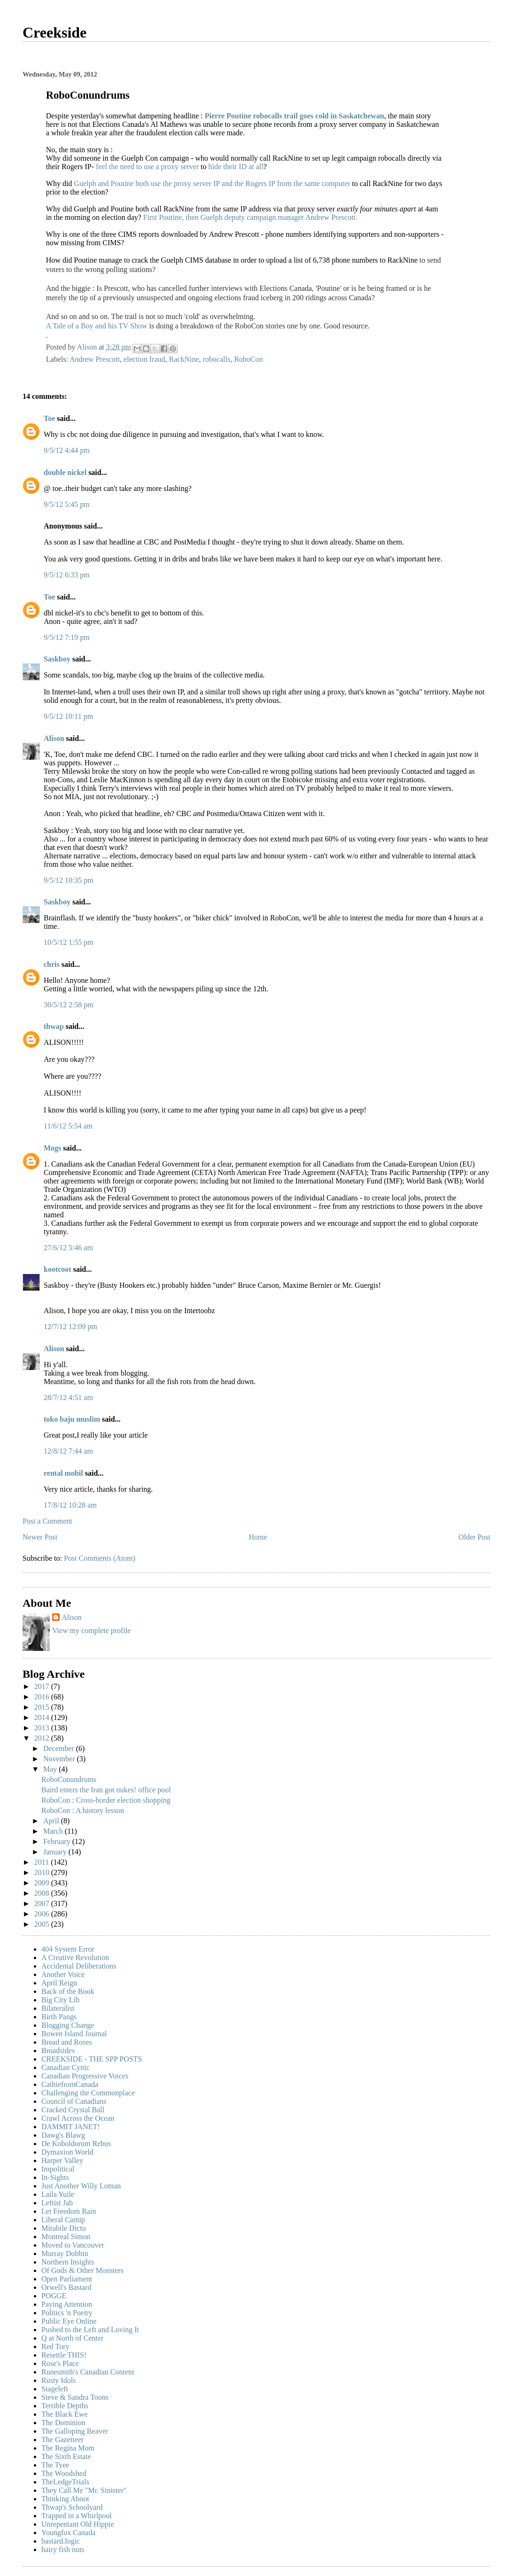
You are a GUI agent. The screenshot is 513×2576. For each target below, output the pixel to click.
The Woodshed (63, 2473)
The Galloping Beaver (74, 2431)
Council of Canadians (74, 2101)
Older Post (474, 1537)
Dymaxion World (67, 2152)
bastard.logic (60, 2541)
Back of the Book (67, 1991)
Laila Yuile (57, 2194)
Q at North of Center (72, 2338)
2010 (42, 1872)
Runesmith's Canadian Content (87, 2372)
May (51, 1769)
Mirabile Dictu (63, 2228)
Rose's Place (60, 2363)
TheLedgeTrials (65, 2482)
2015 (42, 1707)
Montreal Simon (65, 2237)
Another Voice (63, 1974)
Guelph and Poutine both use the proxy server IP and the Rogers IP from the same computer (212, 183)
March (54, 1831)
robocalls (217, 359)
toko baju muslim (72, 1419)
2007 (42, 1903)
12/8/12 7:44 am (68, 1451)
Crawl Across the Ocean (77, 2118)
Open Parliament (66, 2279)
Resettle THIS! (63, 2355)
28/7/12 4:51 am (68, 1397)
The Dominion (63, 2423)
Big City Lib (60, 2000)
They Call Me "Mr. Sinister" (84, 2490)
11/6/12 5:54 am (68, 1126)
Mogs (52, 1148)
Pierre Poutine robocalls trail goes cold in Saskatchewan (294, 116)
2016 (42, 1697)
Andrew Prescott (95, 359)
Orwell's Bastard (66, 2287)
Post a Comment (47, 1521)
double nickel (65, 472)
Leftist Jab (57, 2203)
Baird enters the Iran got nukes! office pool (106, 1790)
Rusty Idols (58, 2380)
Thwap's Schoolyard (71, 2507)
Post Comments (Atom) (99, 1558)
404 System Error (67, 1949)
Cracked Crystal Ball (72, 2110)
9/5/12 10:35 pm (68, 880)
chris (52, 964)
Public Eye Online (68, 2321)
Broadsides (58, 2051)
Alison (54, 738)
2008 (42, 1893)
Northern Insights (67, 2262)
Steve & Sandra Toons (75, 2397)
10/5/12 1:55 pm (68, 942)
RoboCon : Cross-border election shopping (106, 1800)
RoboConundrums (68, 1779)
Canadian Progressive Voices (84, 2076)
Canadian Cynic (65, 2067)
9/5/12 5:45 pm (67, 504)
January (56, 1852)
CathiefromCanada (69, 2084)
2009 (42, 1883)
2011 (42, 1862)
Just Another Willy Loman (81, 2186)
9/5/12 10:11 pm (68, 716)
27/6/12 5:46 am (68, 1248)
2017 (42, 1686)
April (52, 1821)
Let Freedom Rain (68, 2211)
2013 (42, 1728)
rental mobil (63, 1473)
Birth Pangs (59, 2017)
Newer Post (40, 1537)
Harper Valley (62, 2160)
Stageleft (54, 2389)
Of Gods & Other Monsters (82, 2270)
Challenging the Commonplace (88, 2093)
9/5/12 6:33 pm (67, 575)
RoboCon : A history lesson (82, 1810)
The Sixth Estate (66, 2456)
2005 (42, 1924)
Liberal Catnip (63, 2220)
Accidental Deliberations (79, 1966)
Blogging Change (67, 2025)
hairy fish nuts (63, 2549)
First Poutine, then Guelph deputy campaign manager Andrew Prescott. (250, 217)
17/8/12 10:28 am (70, 1505)
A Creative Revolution (75, 1957)
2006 (42, 1914)
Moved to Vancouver (72, 2245)
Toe (49, 418)
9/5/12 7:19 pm (67, 637)
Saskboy (57, 659)
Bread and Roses (66, 2042)
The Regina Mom (67, 2448)
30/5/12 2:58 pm (68, 1005)
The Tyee (55, 2465)
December (59, 1748)
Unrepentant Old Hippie (77, 2524)
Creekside (54, 32)
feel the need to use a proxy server (147, 167)
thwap (54, 1026)
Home (258, 1537)
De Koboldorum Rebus (76, 2144)
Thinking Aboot (65, 2499)
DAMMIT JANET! (70, 2127)
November (60, 1759)
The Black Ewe (64, 2414)
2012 (42, 1738)
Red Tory (55, 2346)
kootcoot (57, 1269)
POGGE (53, 2296)
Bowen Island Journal (74, 2034)
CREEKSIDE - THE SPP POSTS (91, 2059)
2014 (42, 1717)
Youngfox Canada (68, 2533)
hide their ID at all (235, 167)
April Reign (59, 1983)
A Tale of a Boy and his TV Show (97, 326)
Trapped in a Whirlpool (76, 2516)
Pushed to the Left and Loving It (90, 2330)
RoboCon (248, 359)
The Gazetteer (62, 2440)
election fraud (144, 359)
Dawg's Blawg (63, 2135)
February (57, 1841)
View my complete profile (91, 1630)
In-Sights (55, 2177)
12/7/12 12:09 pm (70, 1327)
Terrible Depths (64, 2406)
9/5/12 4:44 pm (67, 450)
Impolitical (57, 2169)
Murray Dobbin (64, 2253)
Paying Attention (66, 2304)
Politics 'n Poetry (67, 2313)
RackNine (184, 359)
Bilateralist (57, 2008)
